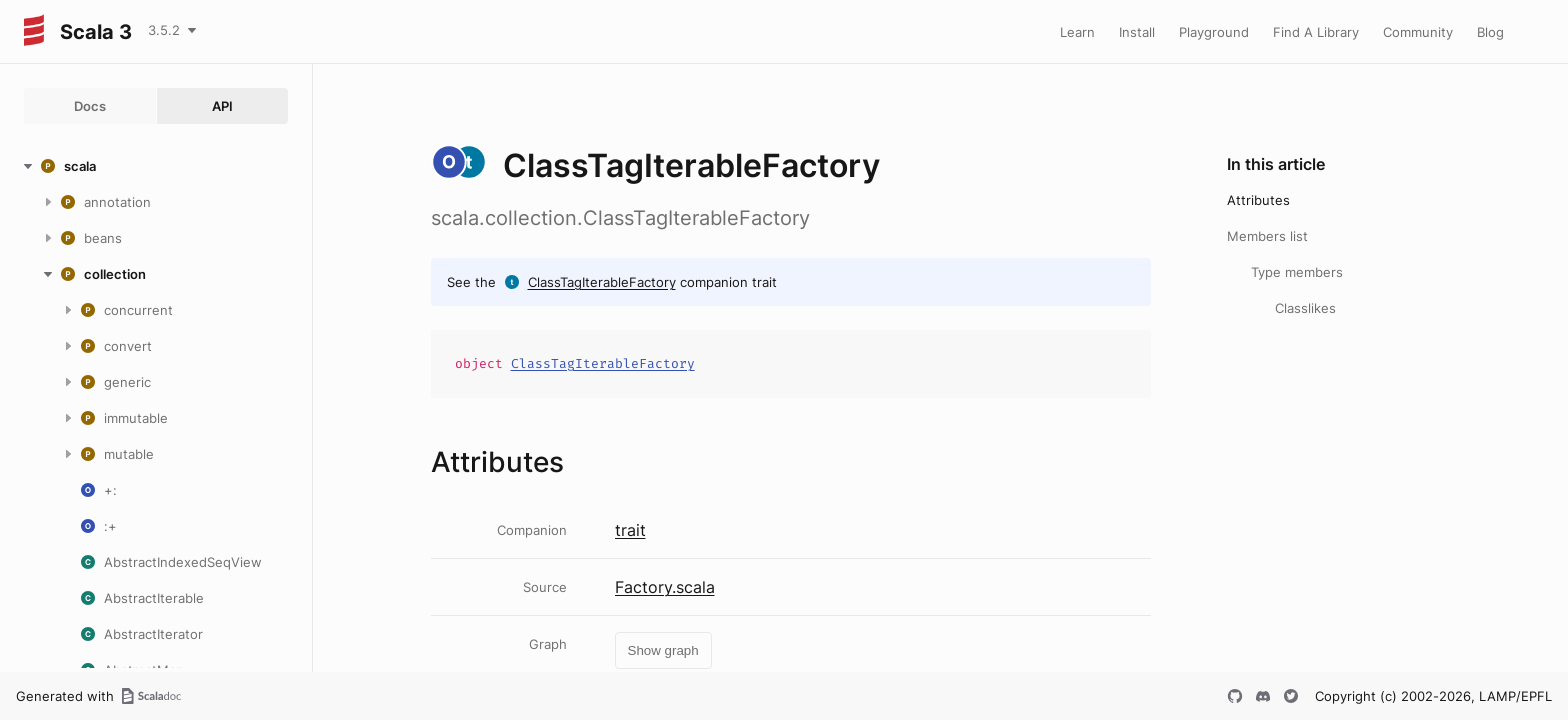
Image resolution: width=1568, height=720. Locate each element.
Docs (90, 106)
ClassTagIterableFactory (602, 282)
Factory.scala (665, 587)
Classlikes (1305, 308)
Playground (1214, 32)
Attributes (1258, 200)
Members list (1267, 236)
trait (630, 530)
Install (1137, 32)
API (222, 106)
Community (1418, 32)
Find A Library (1316, 32)
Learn (1077, 32)
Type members (1297, 272)
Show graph (663, 650)
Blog (1490, 32)
